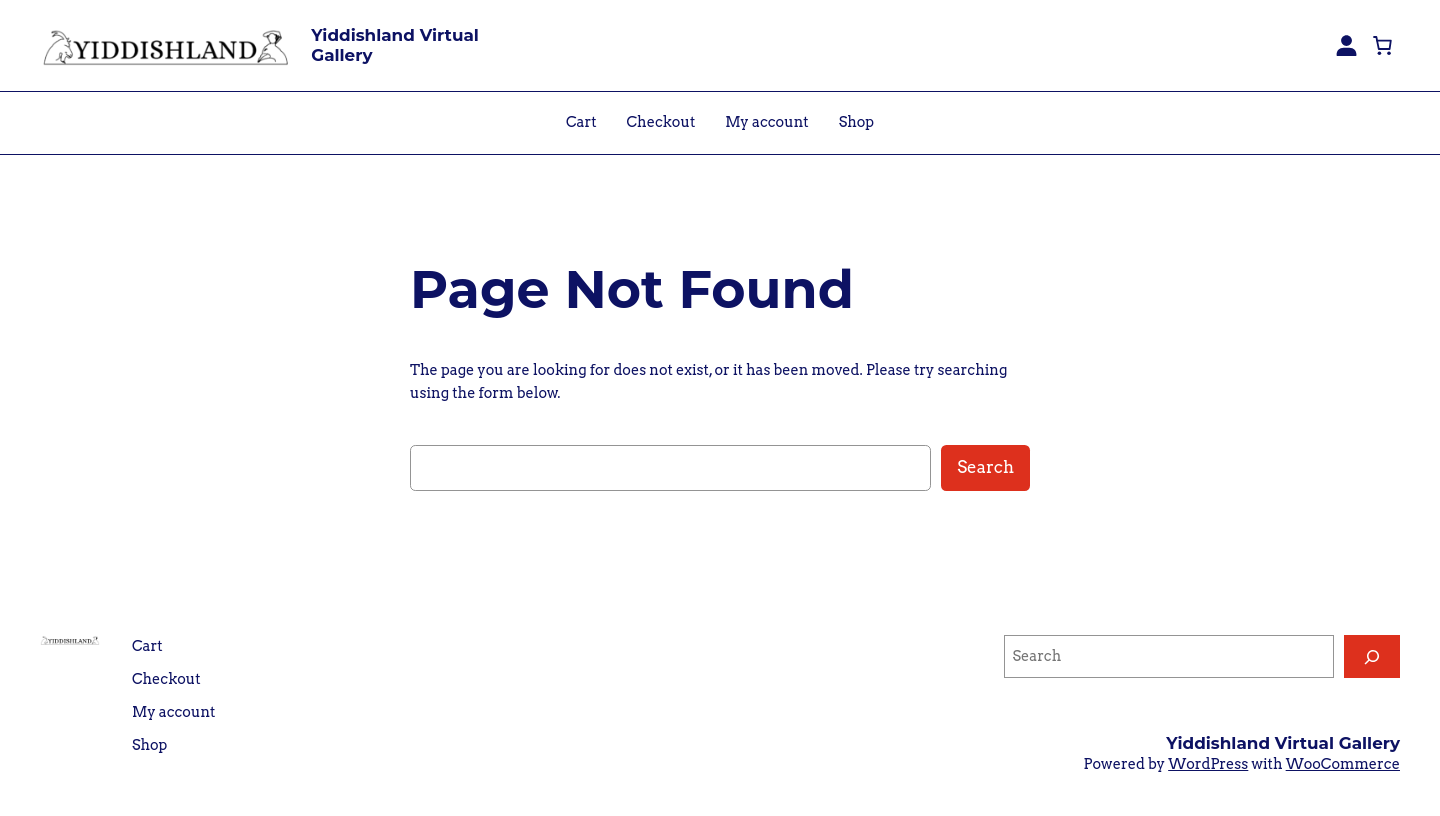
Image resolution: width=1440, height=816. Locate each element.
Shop (856, 122)
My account (766, 122)
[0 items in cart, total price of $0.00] (1382, 45)
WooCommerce (1343, 764)
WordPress (1208, 764)
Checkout (661, 122)
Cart (581, 122)
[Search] (1372, 656)
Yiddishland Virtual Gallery (395, 44)
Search (985, 467)
